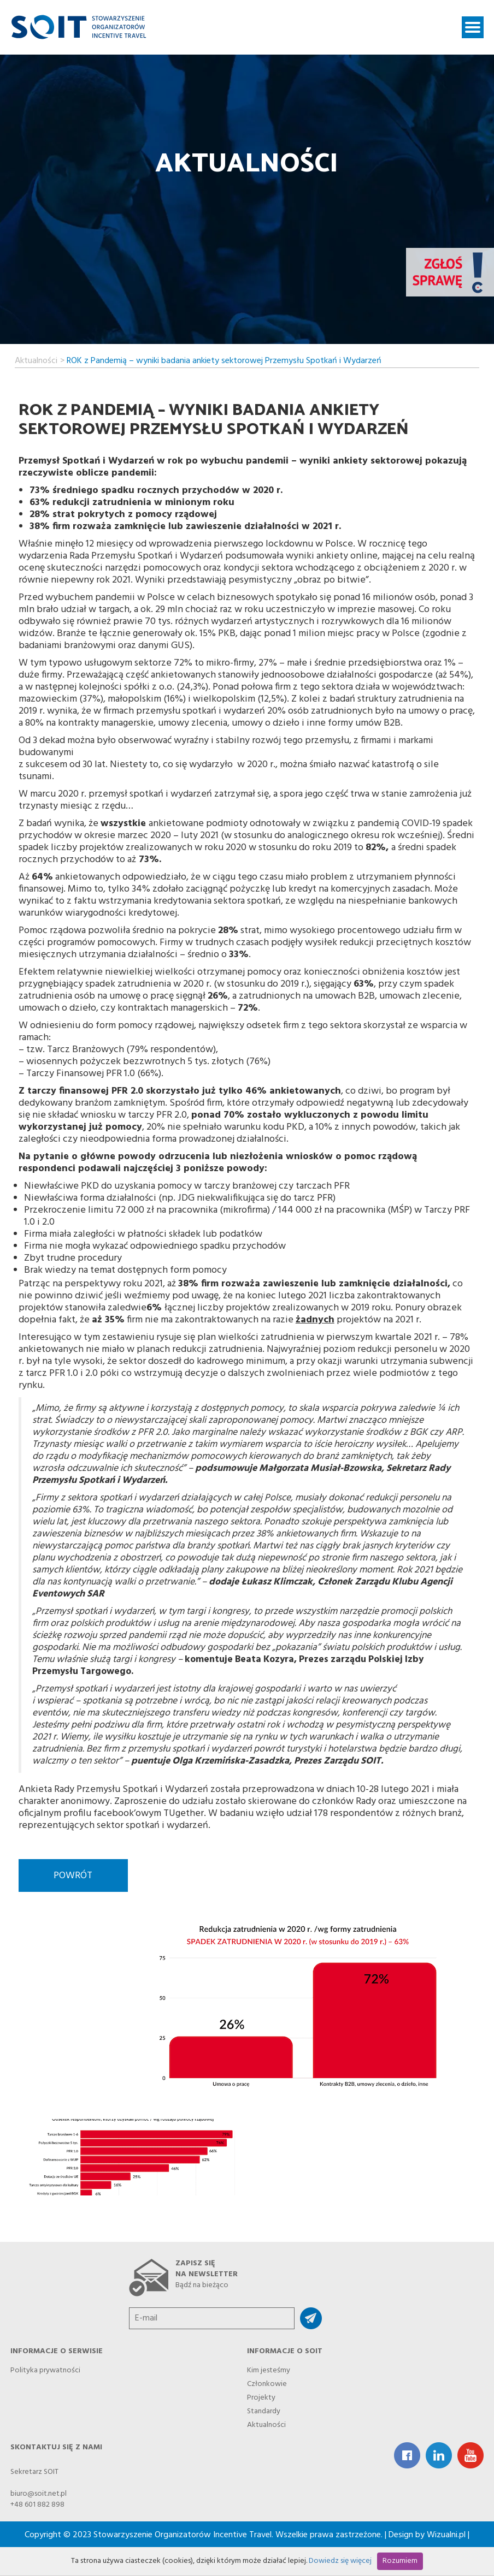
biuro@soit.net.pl (38, 2494)
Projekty (261, 2396)
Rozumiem (400, 2561)
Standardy (263, 2409)
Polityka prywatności (45, 2368)
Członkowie (267, 2382)
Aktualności (36, 359)
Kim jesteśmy (268, 2368)
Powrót (73, 1876)
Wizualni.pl (446, 2535)
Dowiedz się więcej (340, 2561)
